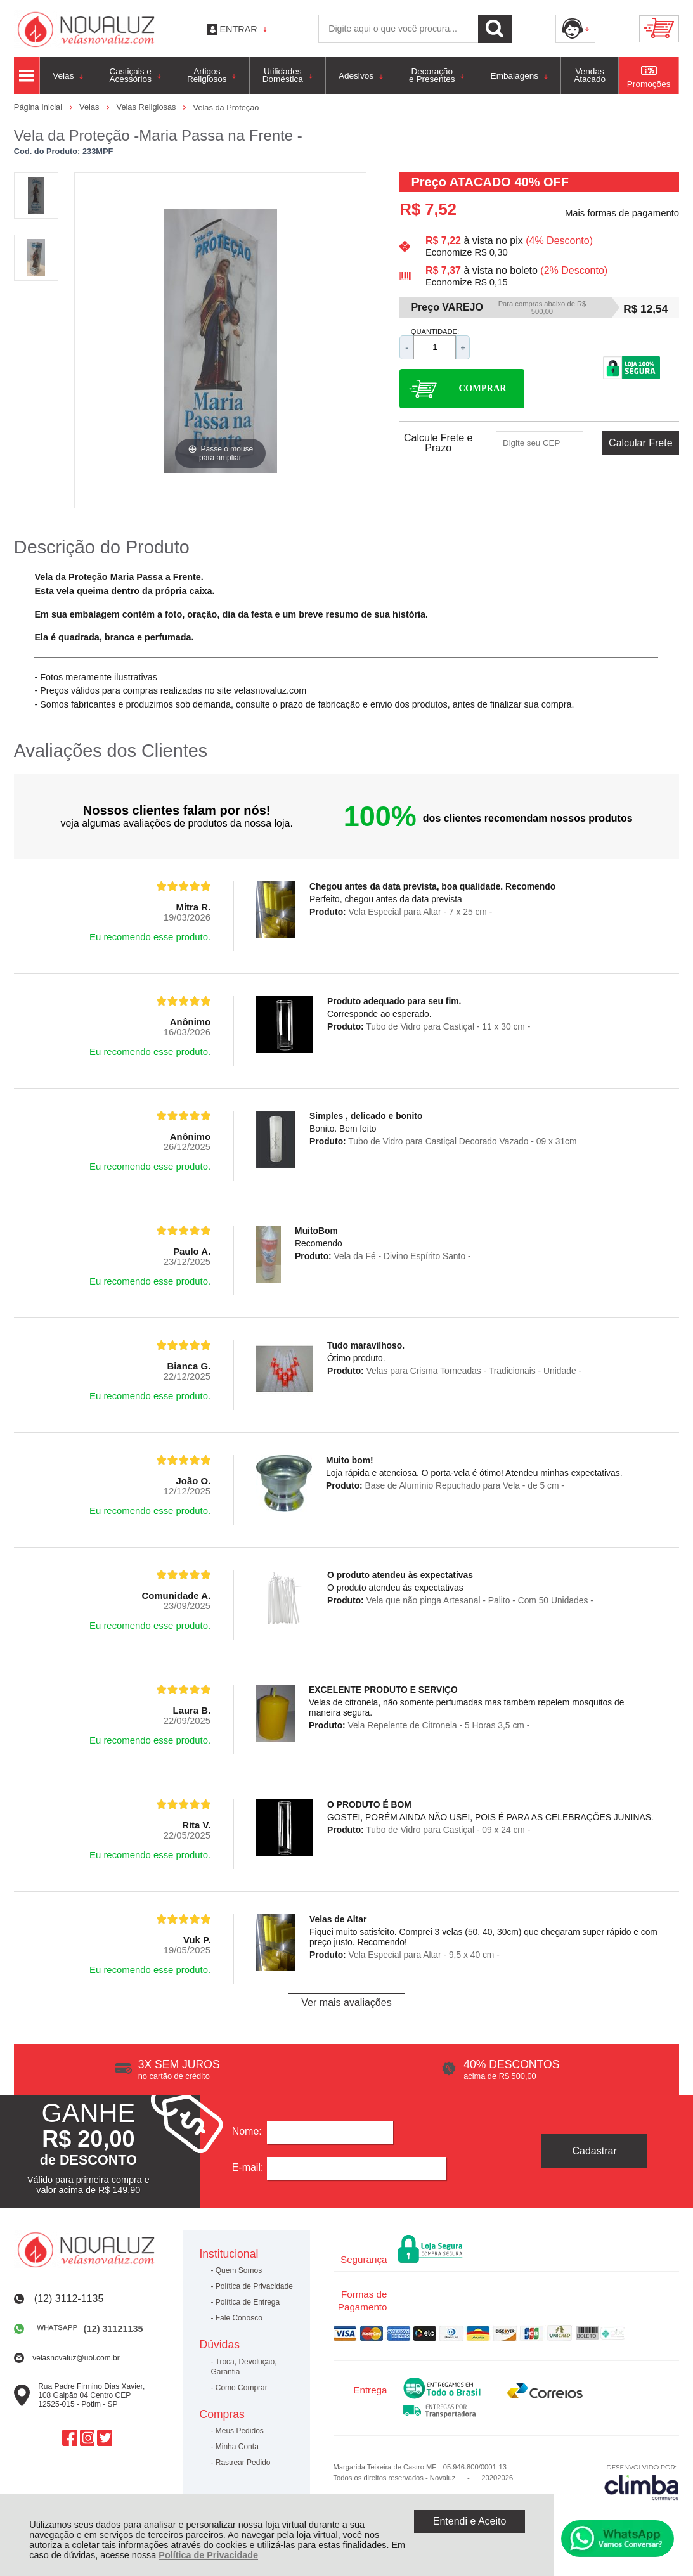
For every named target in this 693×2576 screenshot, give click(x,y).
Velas (90, 107)
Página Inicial (39, 107)
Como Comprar (242, 2387)
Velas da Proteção (226, 107)
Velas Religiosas (147, 107)
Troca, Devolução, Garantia (243, 2366)
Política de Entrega (248, 2302)
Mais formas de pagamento (622, 213)
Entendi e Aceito (470, 2521)
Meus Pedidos (240, 2430)
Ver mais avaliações (346, 2002)
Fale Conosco (239, 2318)
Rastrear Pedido (243, 2462)
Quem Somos (239, 2270)
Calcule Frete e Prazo (438, 443)
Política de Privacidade (208, 2555)
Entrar (238, 29)
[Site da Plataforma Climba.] (641, 2482)
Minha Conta (237, 2446)
